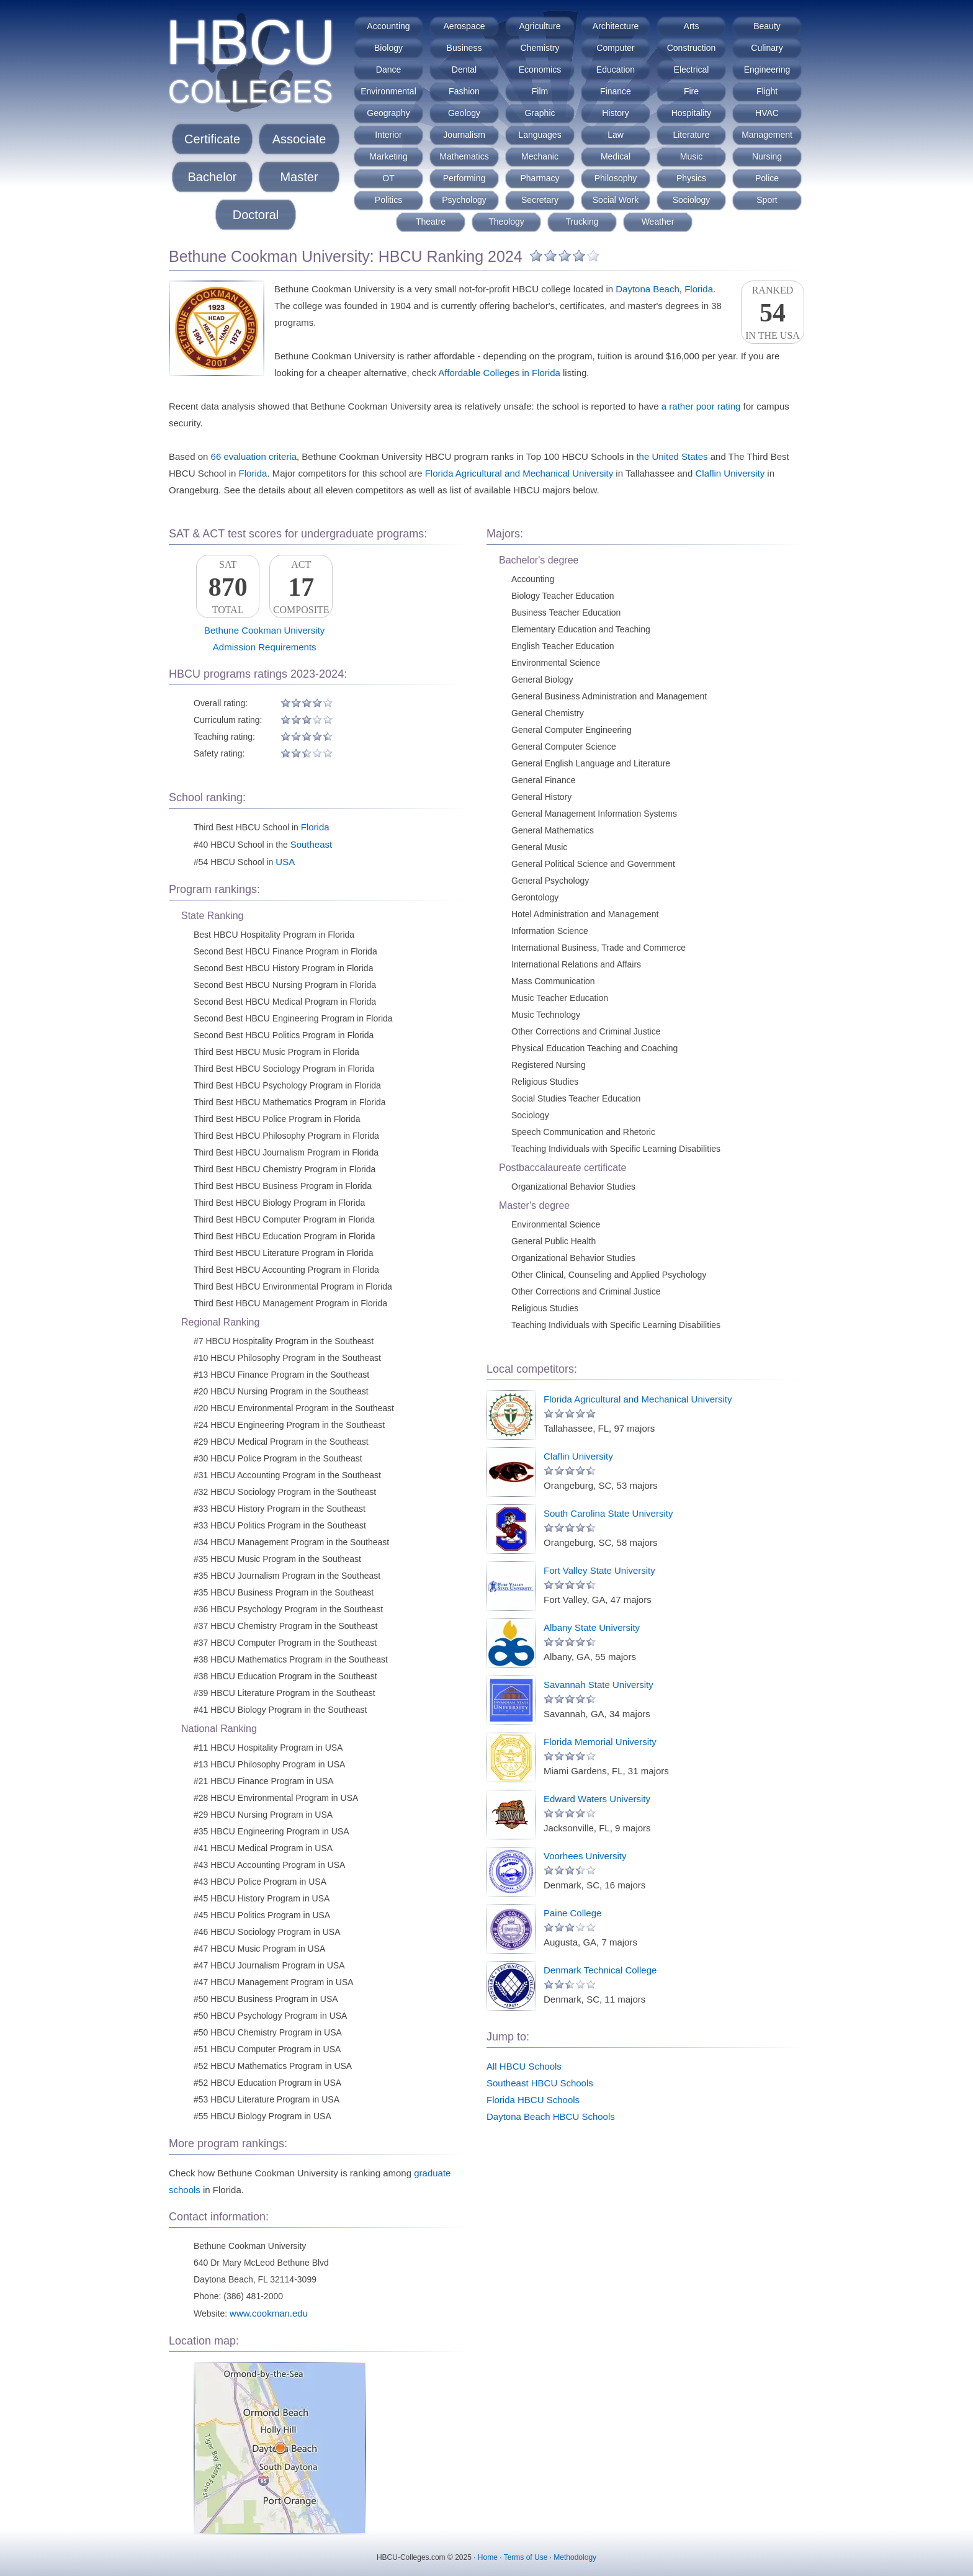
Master (299, 177)
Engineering (767, 69)
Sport (766, 200)
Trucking (581, 222)
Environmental (388, 91)
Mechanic (539, 156)
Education (615, 69)
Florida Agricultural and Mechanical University (519, 473)
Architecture (616, 26)
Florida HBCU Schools (533, 2099)
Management (767, 135)
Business (464, 48)
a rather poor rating (701, 406)
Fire (691, 91)
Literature (691, 135)
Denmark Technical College (600, 1970)
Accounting (388, 26)
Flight (767, 91)
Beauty (767, 26)
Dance (388, 69)
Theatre (431, 222)
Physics (691, 178)
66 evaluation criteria (254, 456)
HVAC (767, 113)
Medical (615, 156)
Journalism (464, 135)
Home (488, 2557)
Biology (388, 48)
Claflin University (729, 473)
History (615, 113)
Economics (540, 69)
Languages (539, 135)
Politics (388, 200)
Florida (698, 289)
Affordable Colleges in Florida (499, 372)
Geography (388, 113)
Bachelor (212, 177)
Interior (388, 135)
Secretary (539, 200)
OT (388, 178)
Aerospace (464, 26)
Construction (691, 48)
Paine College (572, 1913)
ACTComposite (301, 587)
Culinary (766, 48)
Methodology (575, 2557)
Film (540, 91)
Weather (658, 222)
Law (616, 135)
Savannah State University (598, 1684)
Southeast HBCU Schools (539, 2083)
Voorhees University (585, 1856)
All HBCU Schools (524, 2066)
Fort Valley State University (599, 1570)
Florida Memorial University (600, 1741)
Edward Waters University (597, 1798)
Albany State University (592, 1627)
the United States (671, 456)
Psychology (464, 200)
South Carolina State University (608, 1513)
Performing (464, 178)
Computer (615, 48)
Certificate (212, 139)
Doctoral (256, 215)
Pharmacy (539, 178)
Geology (464, 113)
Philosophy (615, 178)
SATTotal (228, 587)
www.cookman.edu (269, 2313)
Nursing (767, 156)
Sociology (692, 200)
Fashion (464, 91)
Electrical (691, 69)
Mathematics (463, 156)
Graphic (539, 113)
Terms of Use (526, 2557)
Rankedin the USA (773, 313)
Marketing (388, 156)
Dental (464, 69)
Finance (615, 91)
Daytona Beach (647, 289)
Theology (506, 222)
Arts (691, 26)
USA (285, 861)
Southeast (311, 844)
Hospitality (691, 113)
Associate (299, 139)
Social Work (616, 200)
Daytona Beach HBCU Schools (550, 2116)
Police (767, 178)
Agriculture (540, 26)
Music (691, 156)
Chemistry (539, 48)
